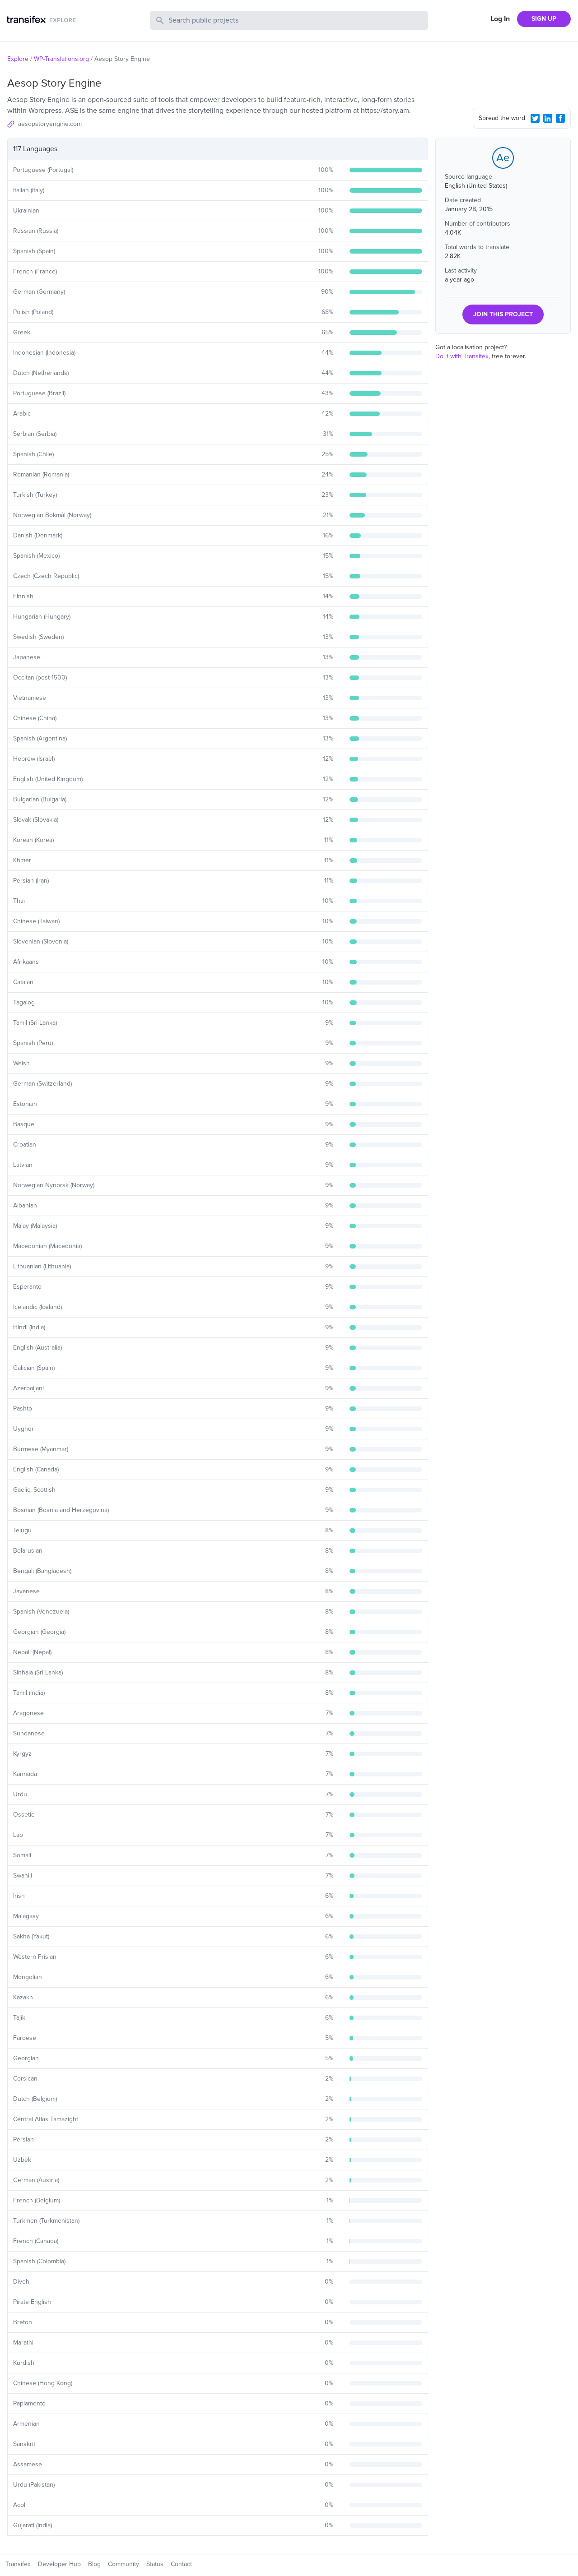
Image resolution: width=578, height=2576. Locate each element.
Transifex (18, 2564)
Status (154, 2564)
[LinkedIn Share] (547, 118)
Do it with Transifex (462, 356)
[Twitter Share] (535, 118)
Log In (500, 18)
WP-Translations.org (61, 59)
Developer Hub (59, 2564)
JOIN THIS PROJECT (503, 314)
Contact (181, 2564)
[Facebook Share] (560, 118)
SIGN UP (543, 19)
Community (123, 2564)
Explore (17, 59)
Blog (94, 2564)
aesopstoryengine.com (50, 124)
